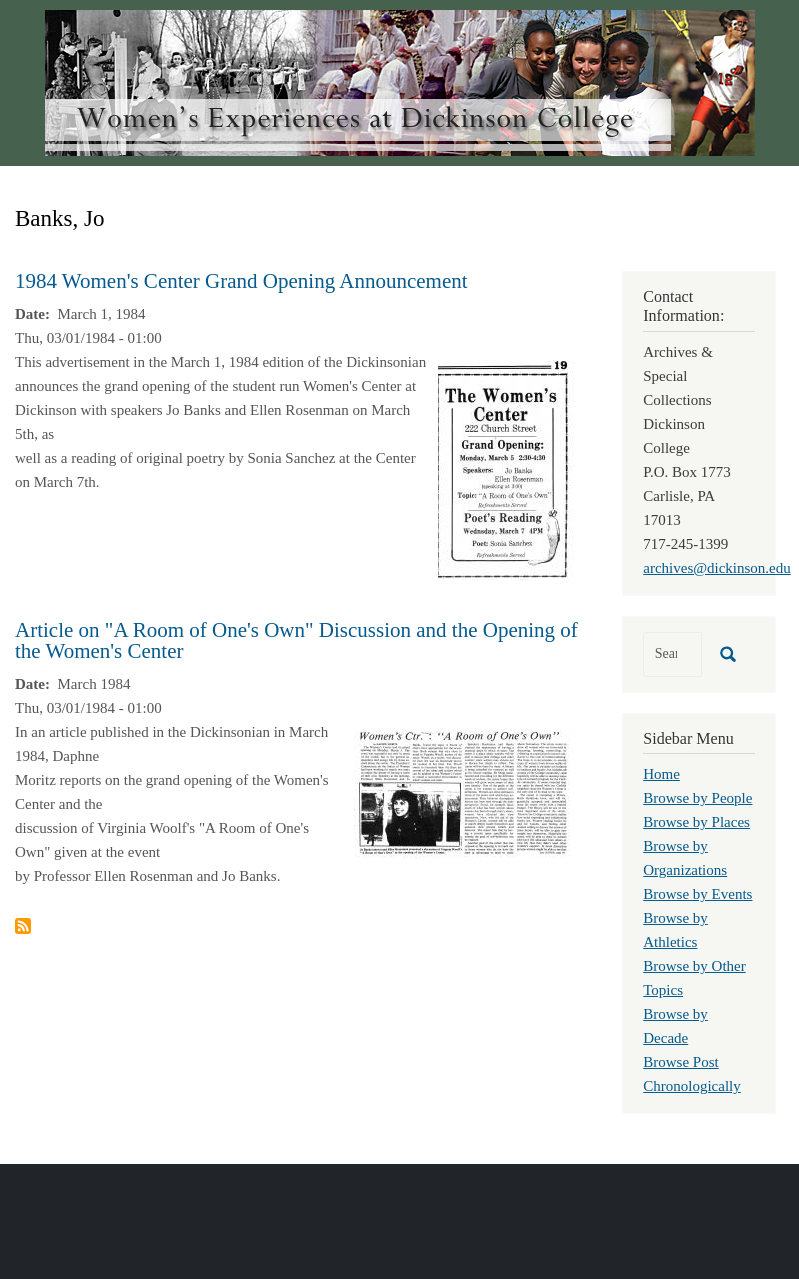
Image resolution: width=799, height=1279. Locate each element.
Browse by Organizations (685, 858)
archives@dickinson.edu (717, 568)
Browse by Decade (675, 1026)
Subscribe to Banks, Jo (23, 926)
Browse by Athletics (675, 930)
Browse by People (697, 798)
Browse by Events (697, 894)
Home (661, 774)
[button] (506, 468)
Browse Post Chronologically (692, 1074)
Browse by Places (696, 822)
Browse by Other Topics (694, 978)
